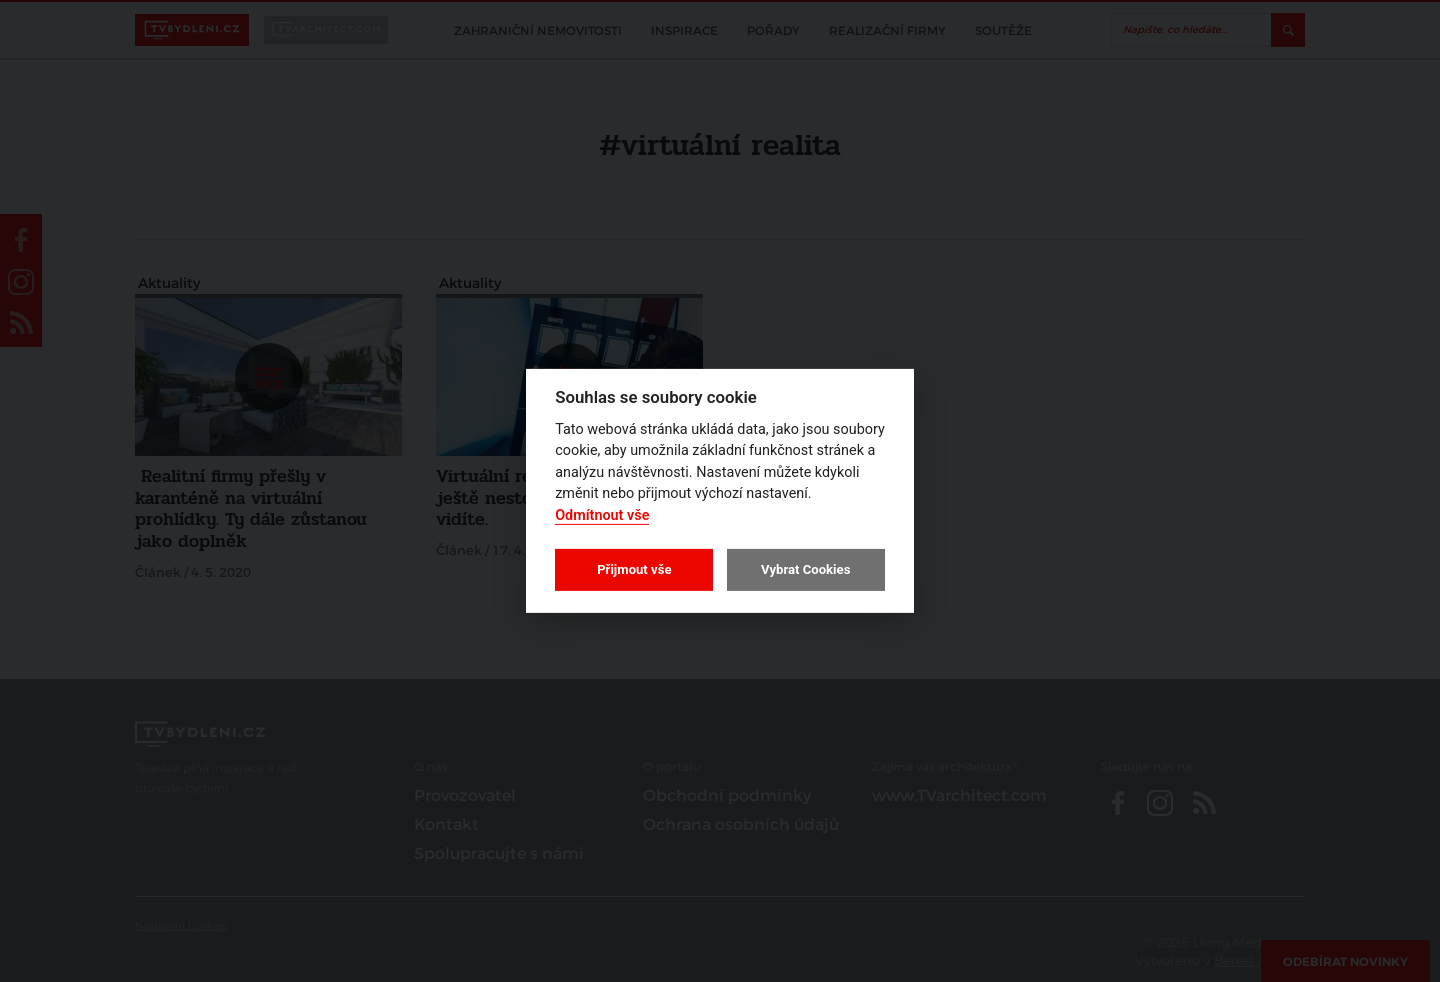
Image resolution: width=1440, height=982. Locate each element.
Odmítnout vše (602, 515)
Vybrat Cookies (805, 569)
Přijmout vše (634, 569)
